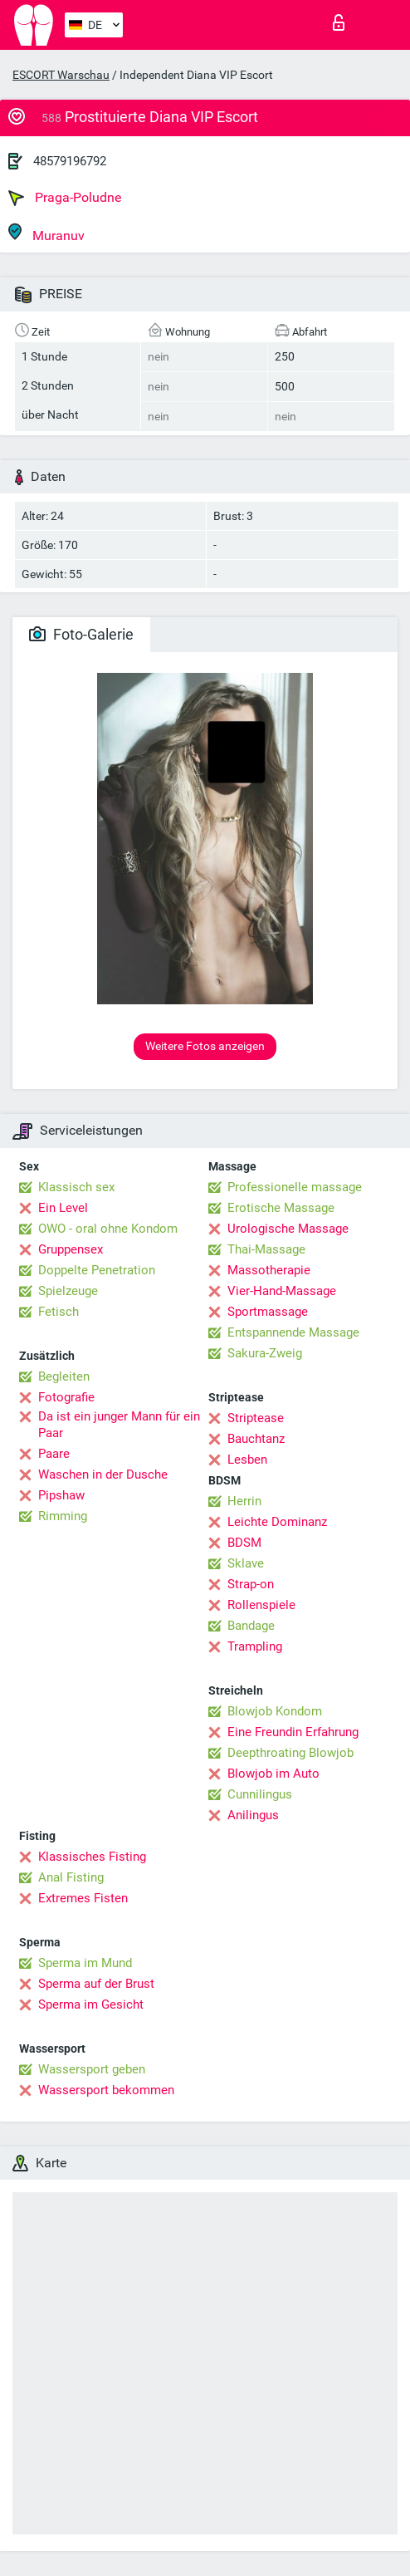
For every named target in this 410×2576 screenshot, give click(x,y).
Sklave (245, 1563)
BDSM (244, 1542)
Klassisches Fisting (92, 1856)
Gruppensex (70, 1249)
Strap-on (250, 1584)
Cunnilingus (259, 1794)
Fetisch (58, 1311)
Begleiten (64, 1376)
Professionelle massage (294, 1187)
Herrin (244, 1501)
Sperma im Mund (85, 1962)
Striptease (255, 1418)
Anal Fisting (71, 1877)
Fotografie (66, 1397)
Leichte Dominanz (277, 1521)
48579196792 (69, 161)
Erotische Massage (280, 1207)
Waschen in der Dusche (103, 1474)
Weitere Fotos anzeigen (205, 1045)
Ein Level (63, 1207)
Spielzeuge (68, 1290)
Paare (54, 1453)
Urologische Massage (288, 1228)
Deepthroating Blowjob (290, 1752)
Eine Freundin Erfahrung (293, 1732)
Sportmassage (267, 1311)
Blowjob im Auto (273, 1773)
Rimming (62, 1516)
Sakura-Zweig (264, 1353)
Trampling (254, 1646)
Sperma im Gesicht (91, 2004)
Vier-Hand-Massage (281, 1290)
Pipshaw (61, 1495)
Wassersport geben (91, 2069)
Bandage (251, 1625)
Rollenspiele (261, 1604)
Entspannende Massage (293, 1332)
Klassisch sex (76, 1187)
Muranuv (46, 233)
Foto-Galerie (81, 634)
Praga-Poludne (64, 197)
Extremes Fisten (83, 1898)
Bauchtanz (256, 1438)
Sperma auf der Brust (96, 1983)
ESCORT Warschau (61, 74)
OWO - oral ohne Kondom (108, 1228)
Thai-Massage (266, 1249)
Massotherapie (268, 1270)
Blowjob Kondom (274, 1711)
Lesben (247, 1459)
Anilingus (253, 1815)
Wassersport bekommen (106, 2090)
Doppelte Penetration (96, 1270)
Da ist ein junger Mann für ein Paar (119, 1424)
